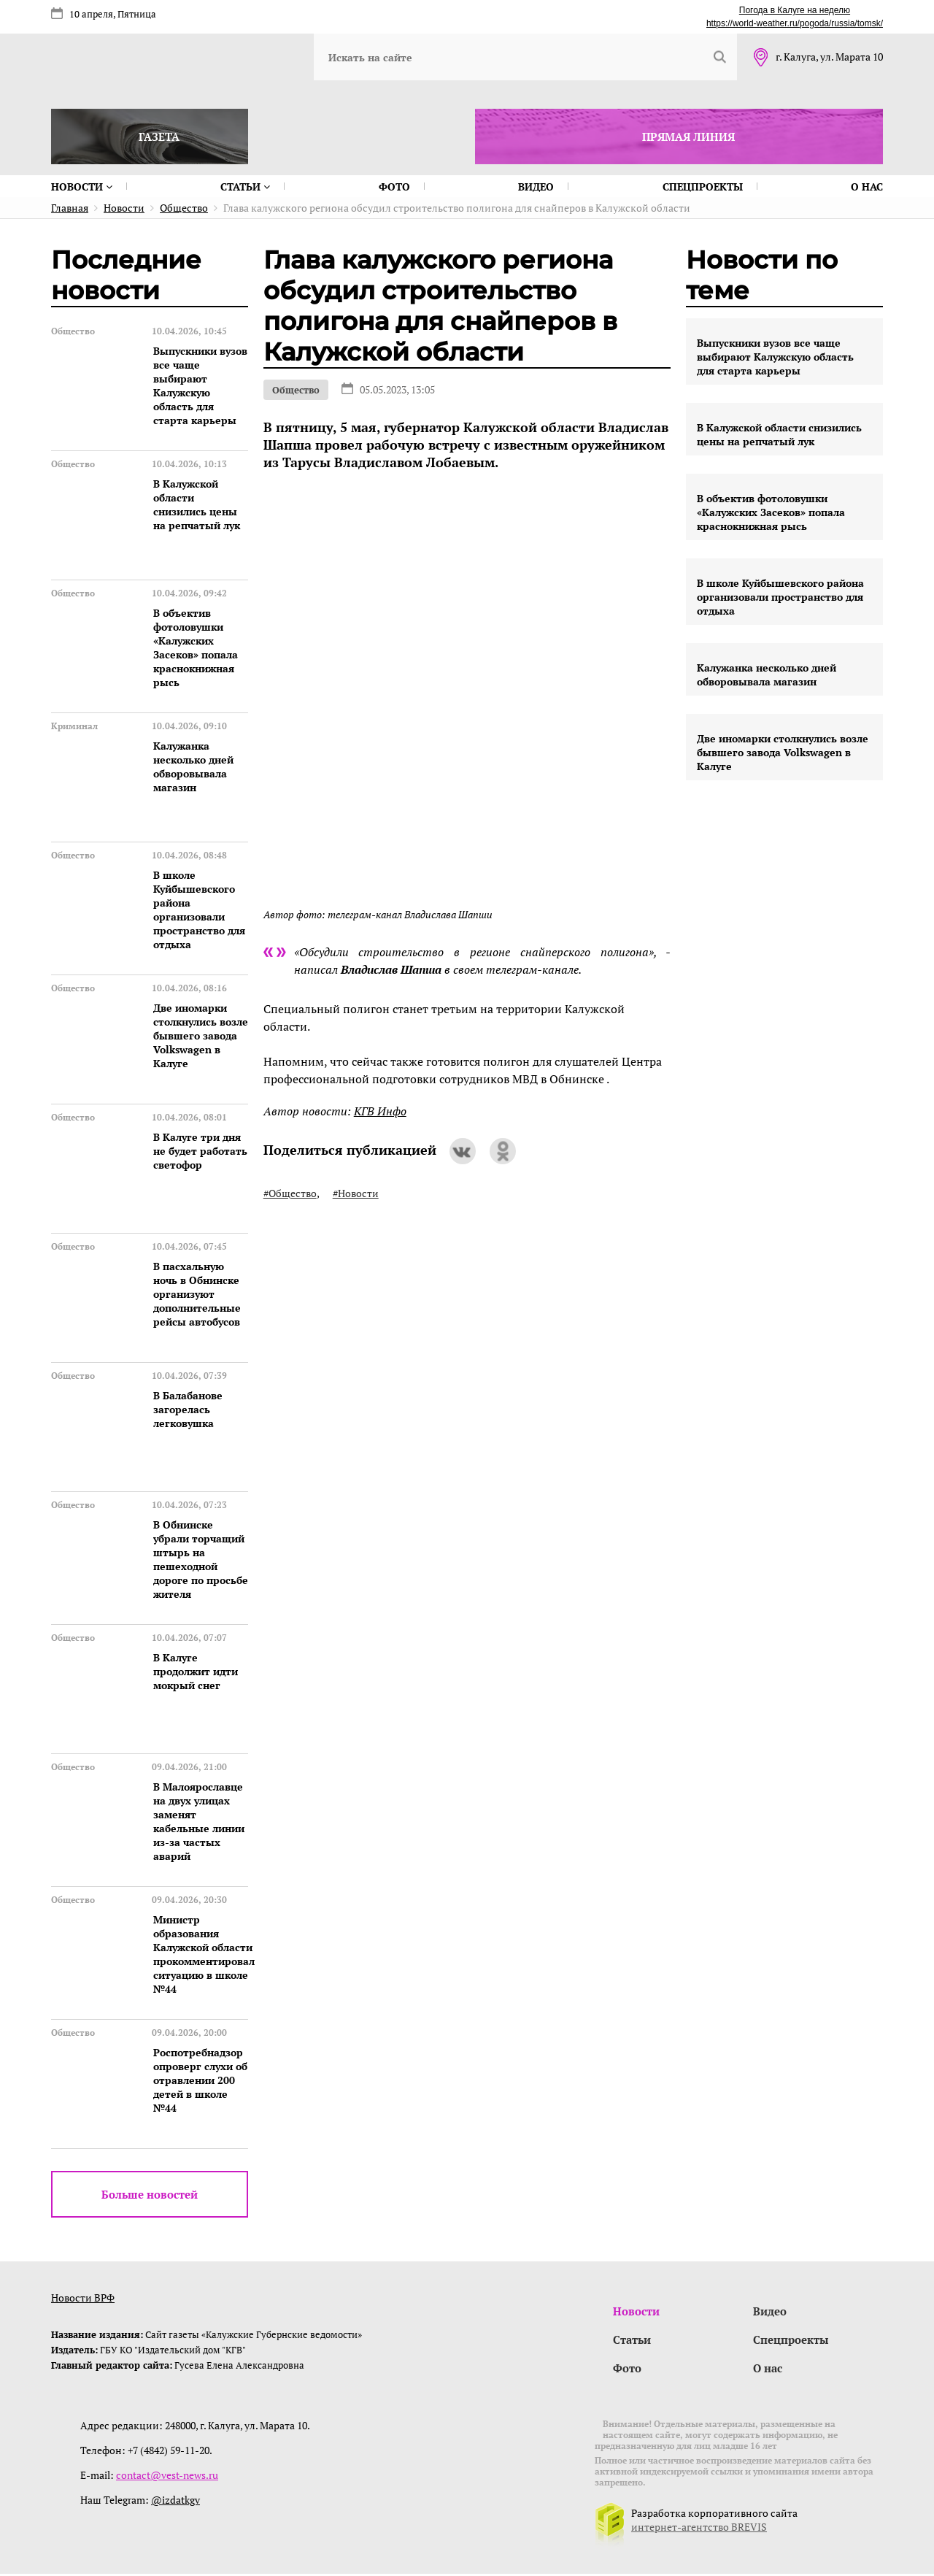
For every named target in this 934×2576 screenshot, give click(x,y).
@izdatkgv (175, 2502)
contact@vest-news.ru (167, 2477)
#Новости (356, 1193)
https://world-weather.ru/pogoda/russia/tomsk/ (794, 23)
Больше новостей (149, 2194)
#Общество (290, 1193)
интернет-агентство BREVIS (699, 2529)
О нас (867, 186)
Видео (536, 186)
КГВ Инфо (380, 1111)
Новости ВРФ (83, 2297)
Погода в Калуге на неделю (794, 10)
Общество (296, 389)
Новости (81, 186)
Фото (394, 186)
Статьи (245, 186)
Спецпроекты (703, 186)
